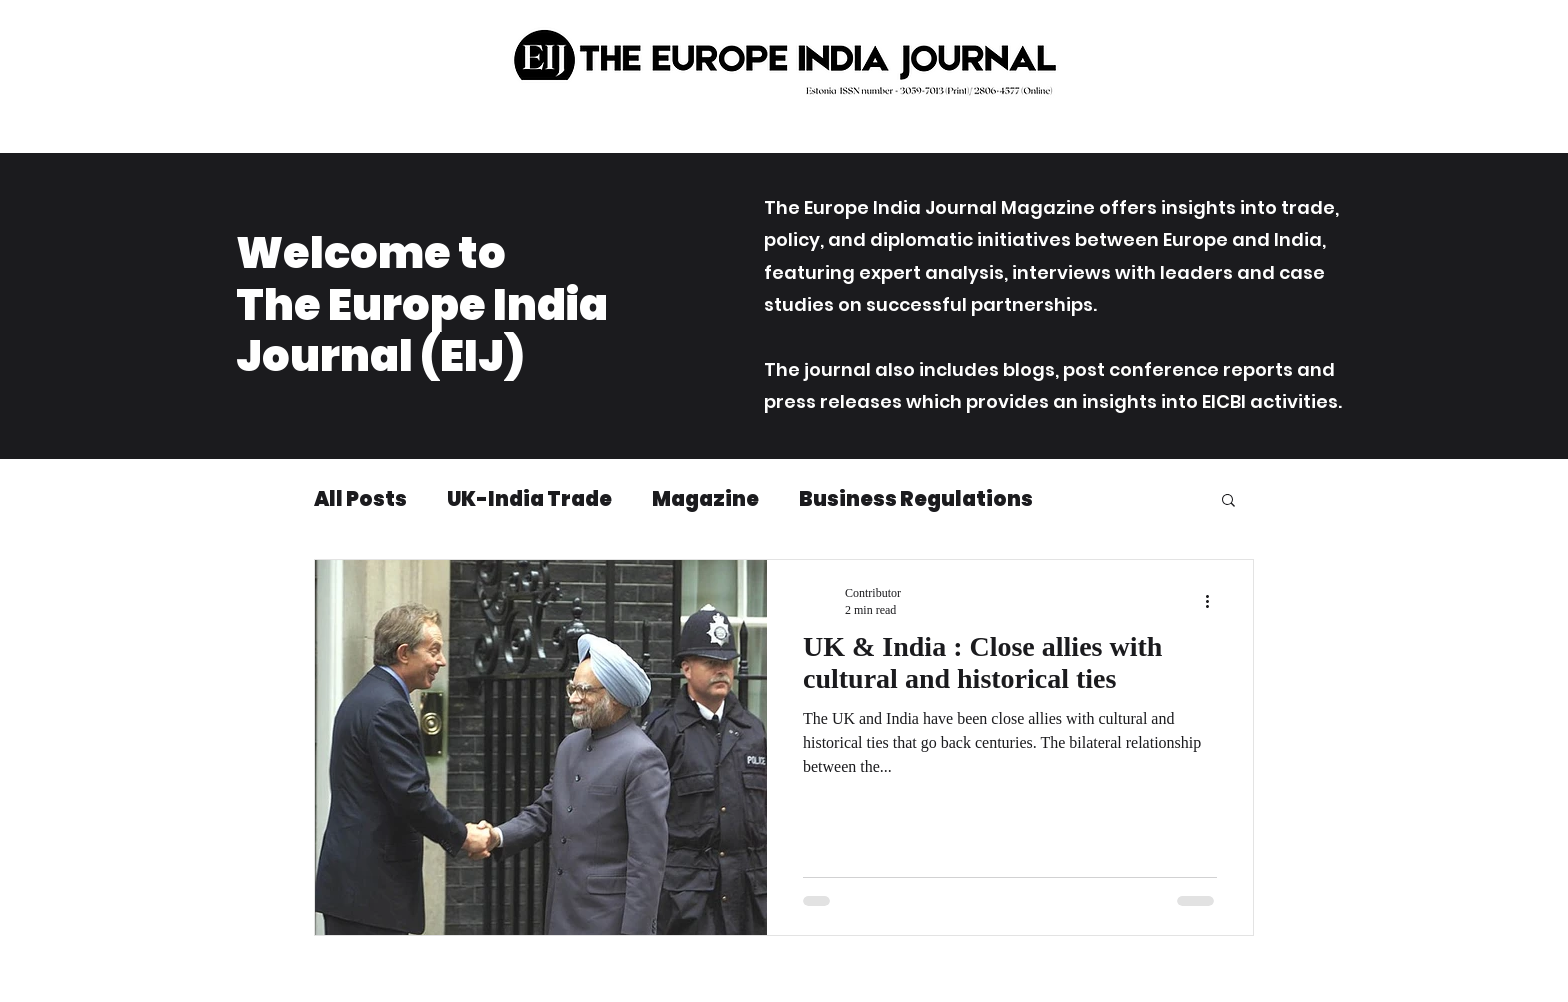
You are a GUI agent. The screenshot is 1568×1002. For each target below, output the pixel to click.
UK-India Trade (529, 499)
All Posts (360, 499)
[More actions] (1214, 601)
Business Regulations (916, 499)
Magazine (705, 499)
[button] (1228, 501)
